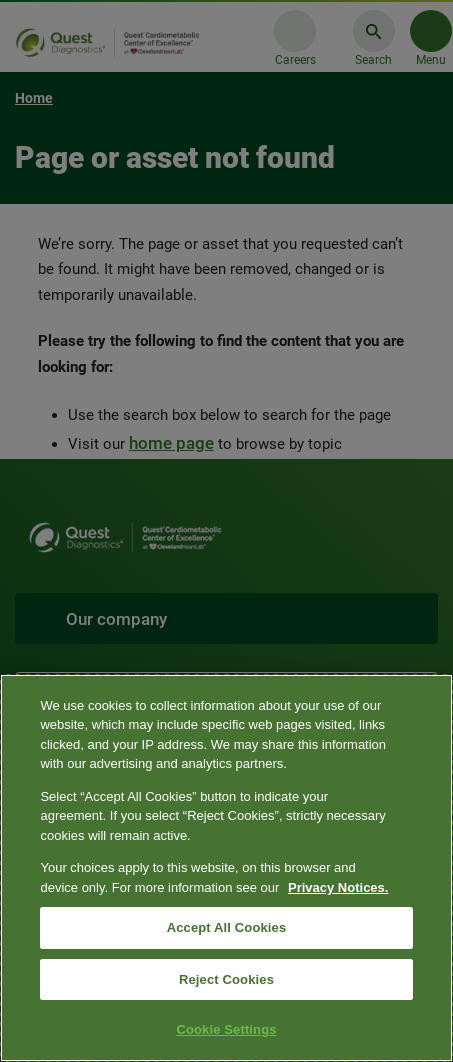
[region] (226, 868)
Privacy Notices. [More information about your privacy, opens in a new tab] (338, 887)
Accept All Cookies (227, 927)
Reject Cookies (226, 979)
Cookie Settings (226, 1029)
